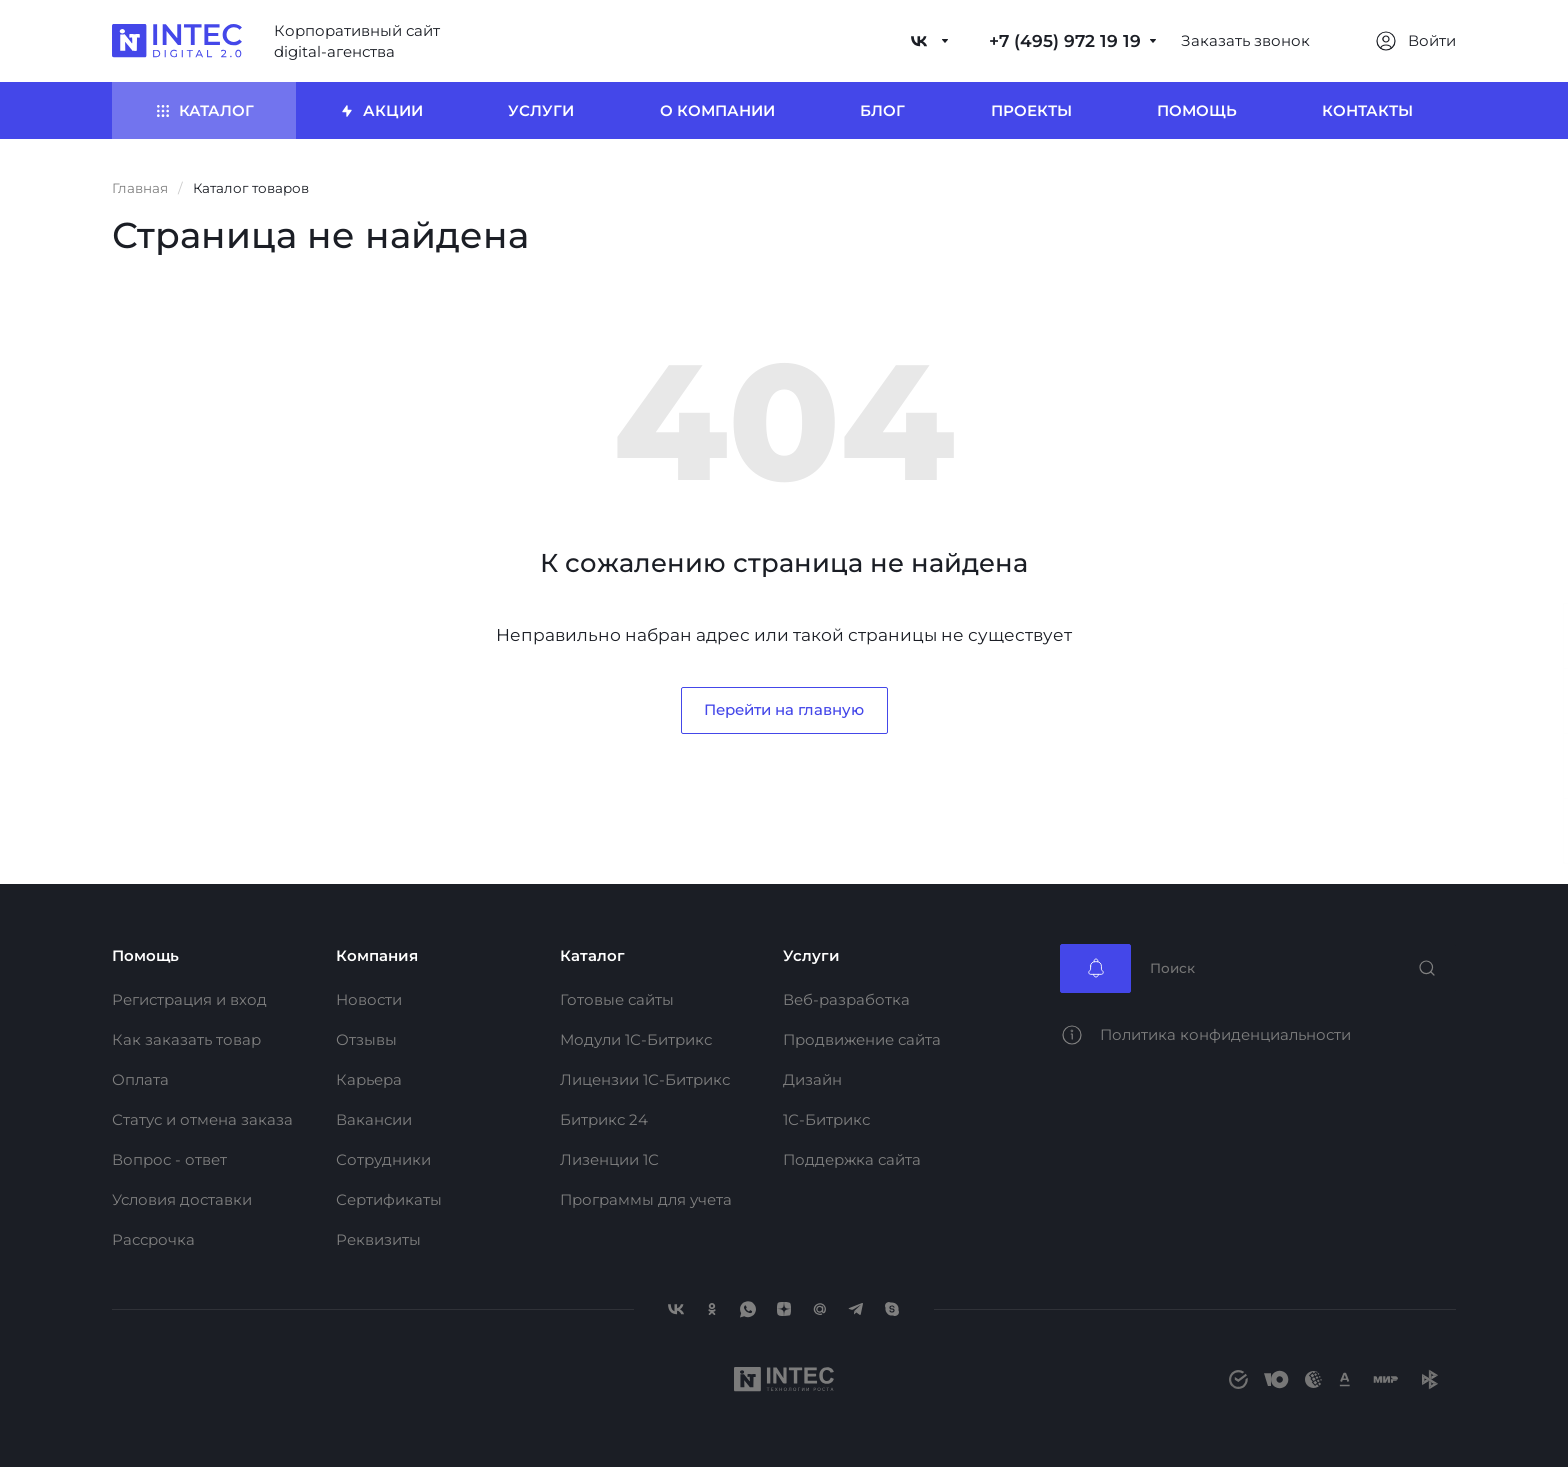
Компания (377, 955)
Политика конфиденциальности (1225, 1034)
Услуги (811, 955)
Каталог (592, 955)
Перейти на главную (784, 709)
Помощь (145, 955)
